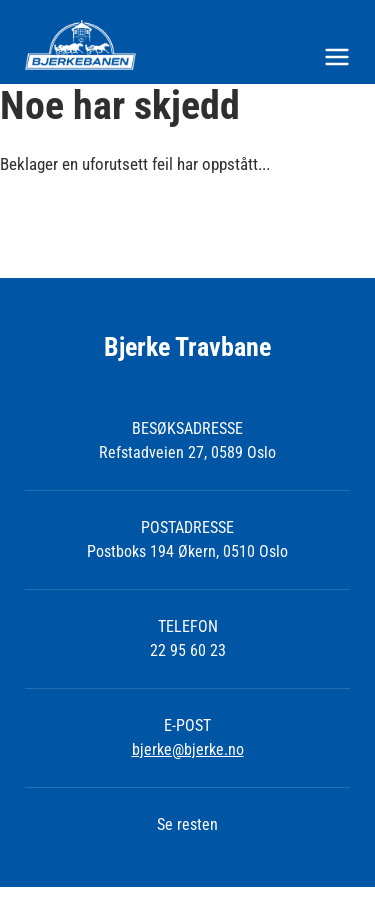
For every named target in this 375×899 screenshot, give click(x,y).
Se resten (187, 824)
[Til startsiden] (187, 45)
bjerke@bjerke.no (188, 749)
